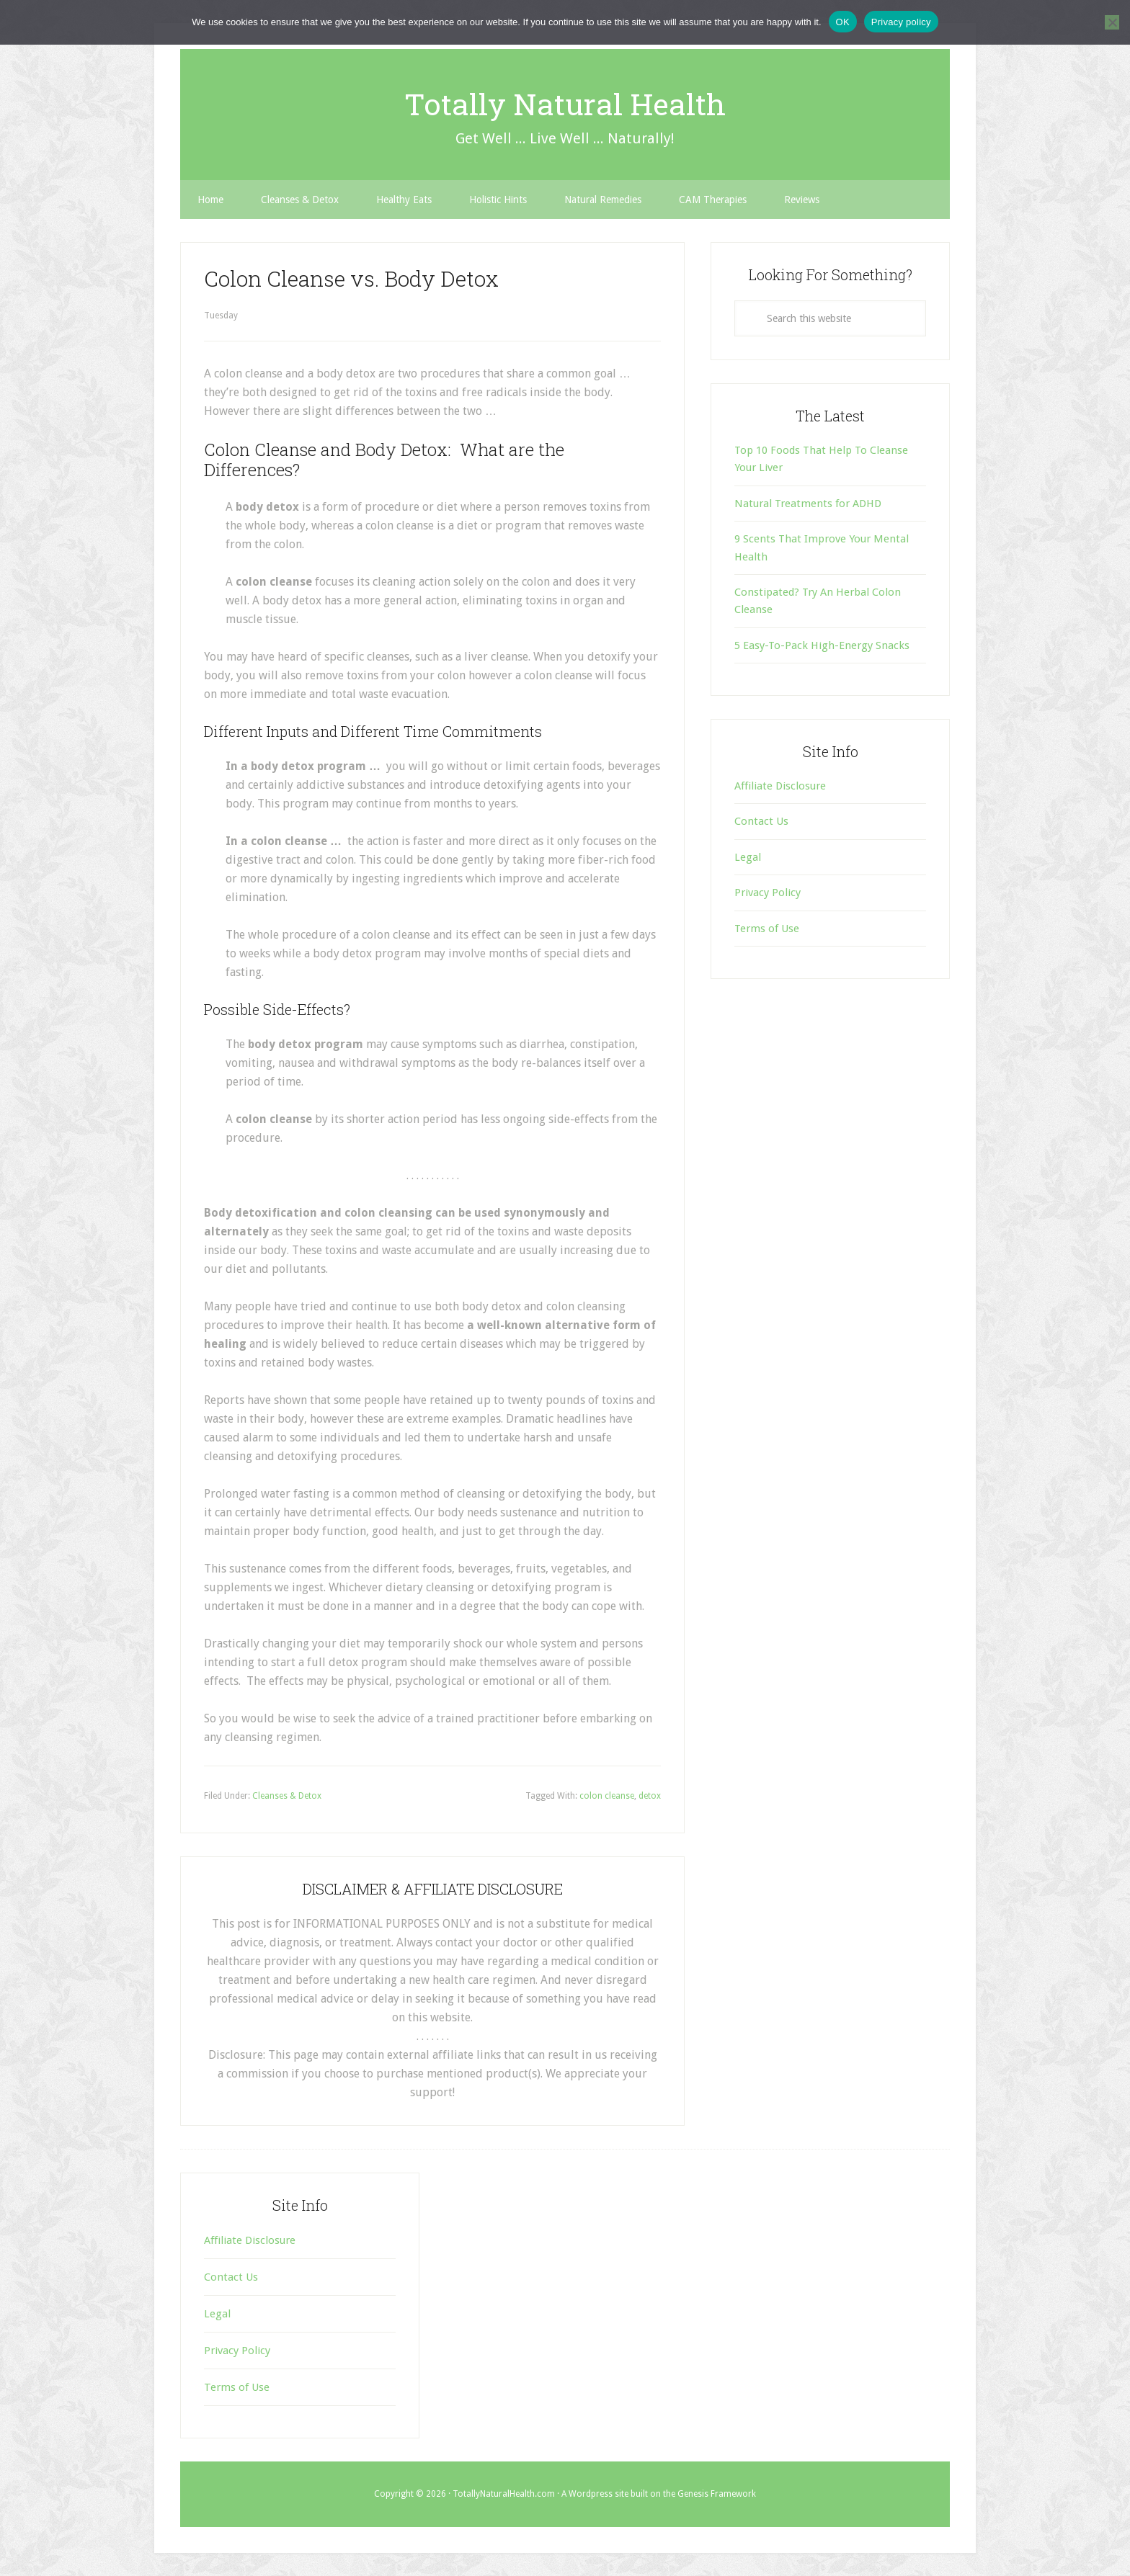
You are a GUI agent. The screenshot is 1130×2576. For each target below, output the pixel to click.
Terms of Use (766, 928)
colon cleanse (606, 1796)
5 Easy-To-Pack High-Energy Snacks (821, 645)
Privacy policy (901, 22)
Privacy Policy (767, 892)
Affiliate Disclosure (780, 785)
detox (650, 1796)
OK (843, 22)
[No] (1112, 22)
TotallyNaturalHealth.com (504, 2494)
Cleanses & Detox (286, 1796)
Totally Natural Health (565, 101)
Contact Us (761, 821)
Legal (747, 857)
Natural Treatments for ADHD (807, 503)
